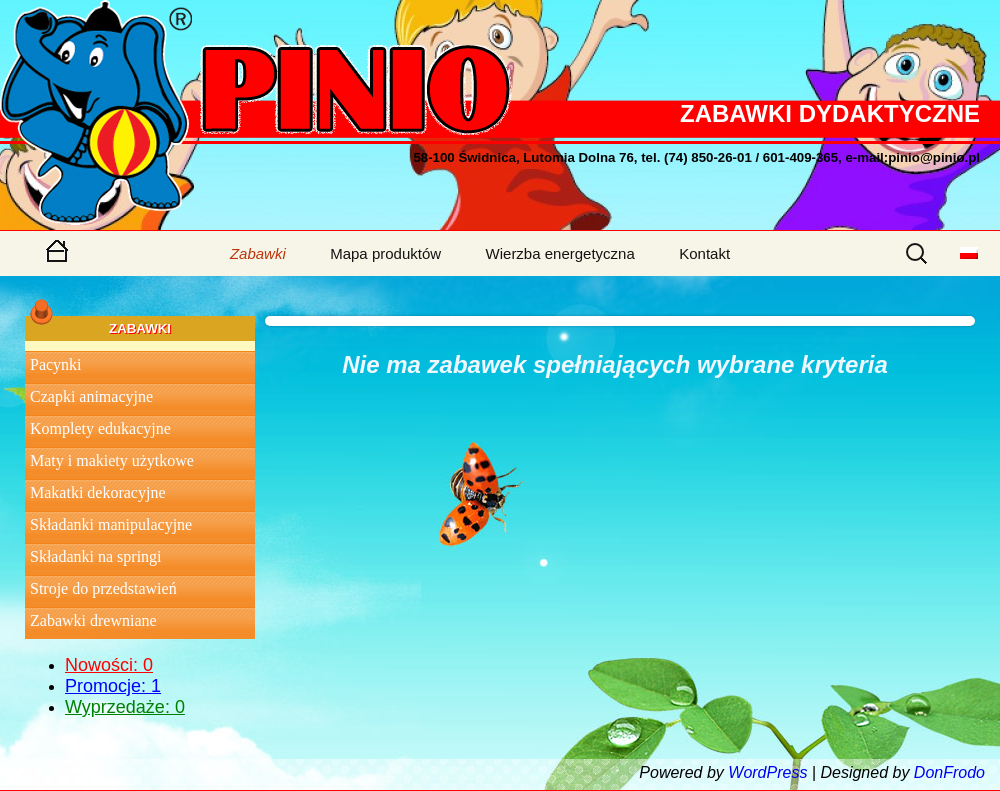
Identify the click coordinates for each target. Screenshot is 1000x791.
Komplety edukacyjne (100, 428)
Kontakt (704, 253)
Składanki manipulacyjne (111, 524)
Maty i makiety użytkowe (112, 460)
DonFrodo (949, 772)
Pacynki (56, 364)
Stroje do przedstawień (103, 588)
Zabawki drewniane (93, 620)
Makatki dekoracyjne (98, 492)
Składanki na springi (96, 556)
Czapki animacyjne (91, 396)
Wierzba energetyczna (560, 253)
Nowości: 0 (109, 665)
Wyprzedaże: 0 (125, 707)
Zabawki (258, 253)
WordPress (767, 772)
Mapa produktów (385, 253)
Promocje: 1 (113, 686)
